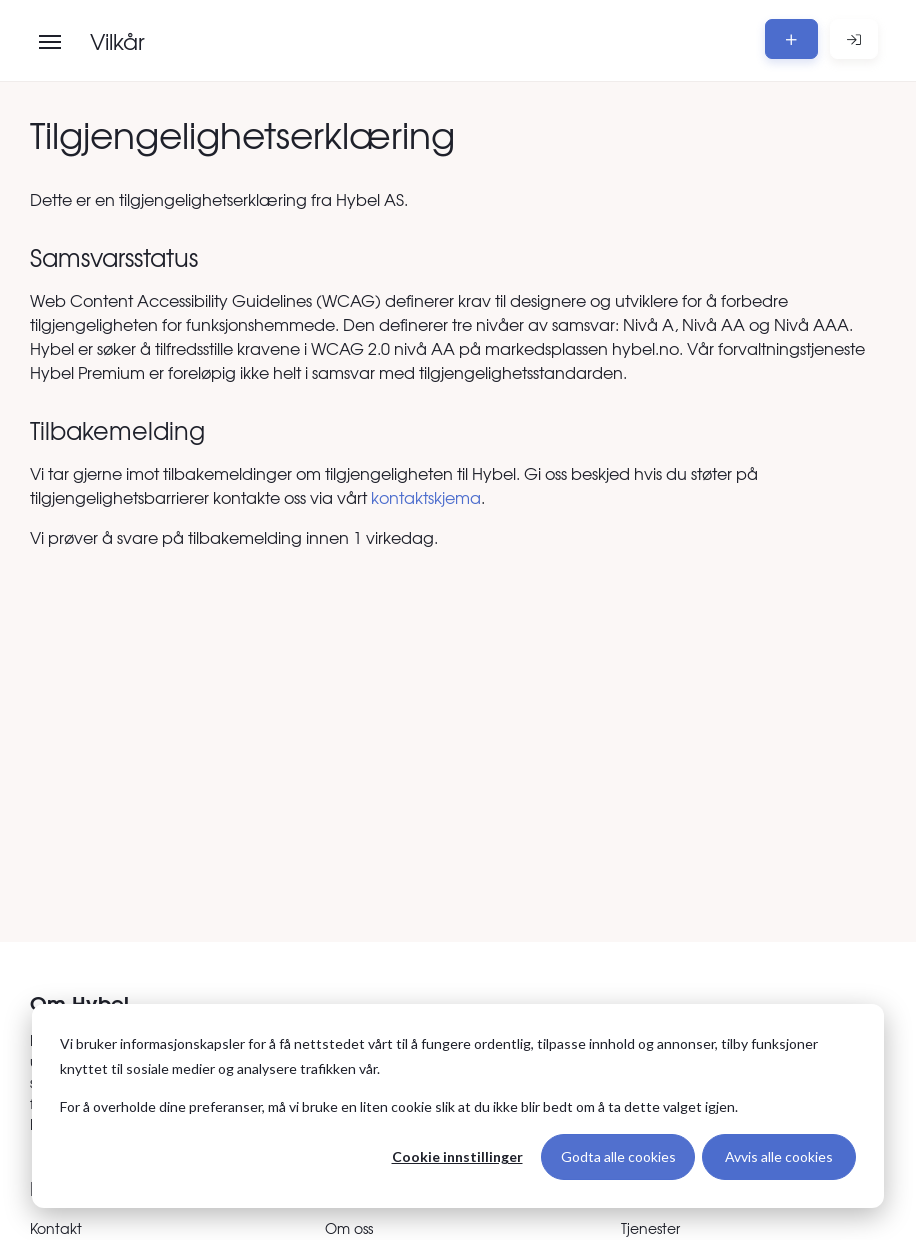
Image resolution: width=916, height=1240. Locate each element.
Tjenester (650, 1228)
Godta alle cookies (618, 1156)
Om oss (349, 1228)
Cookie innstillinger (457, 1156)
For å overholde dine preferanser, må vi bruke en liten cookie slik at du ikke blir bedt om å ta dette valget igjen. (399, 1106)
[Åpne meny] (50, 42)
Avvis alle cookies (779, 1156)
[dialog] (458, 1106)
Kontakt (56, 1228)
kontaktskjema (426, 497)
